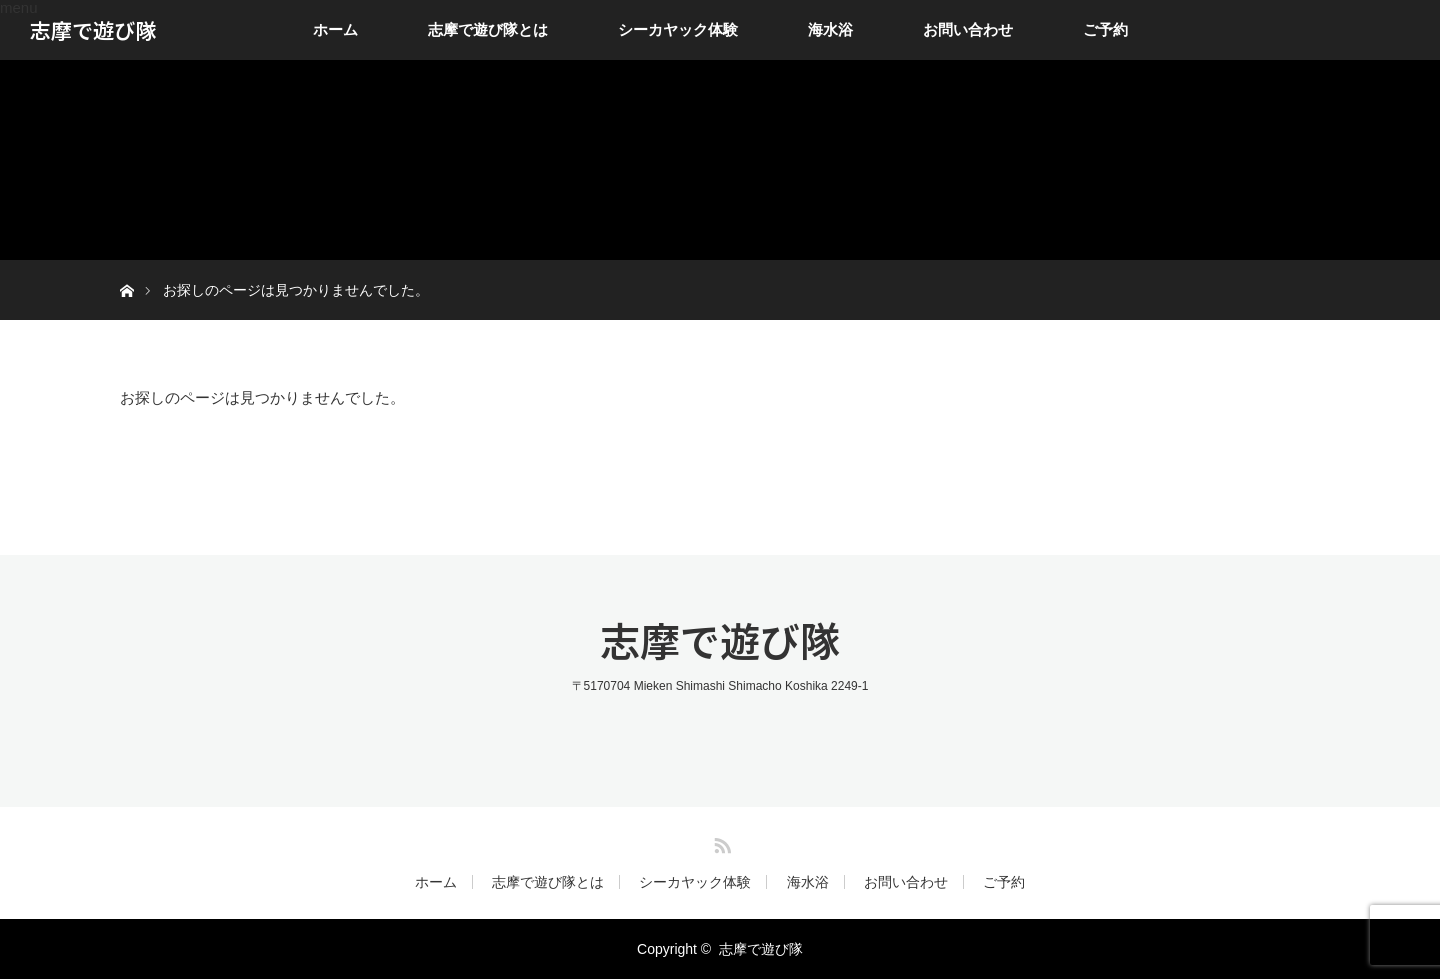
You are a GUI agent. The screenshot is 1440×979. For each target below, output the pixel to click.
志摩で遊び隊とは (488, 29)
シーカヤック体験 (678, 29)
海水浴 (830, 29)
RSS (720, 842)
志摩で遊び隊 (93, 30)
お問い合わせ (968, 29)
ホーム (335, 29)
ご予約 (1105, 29)
